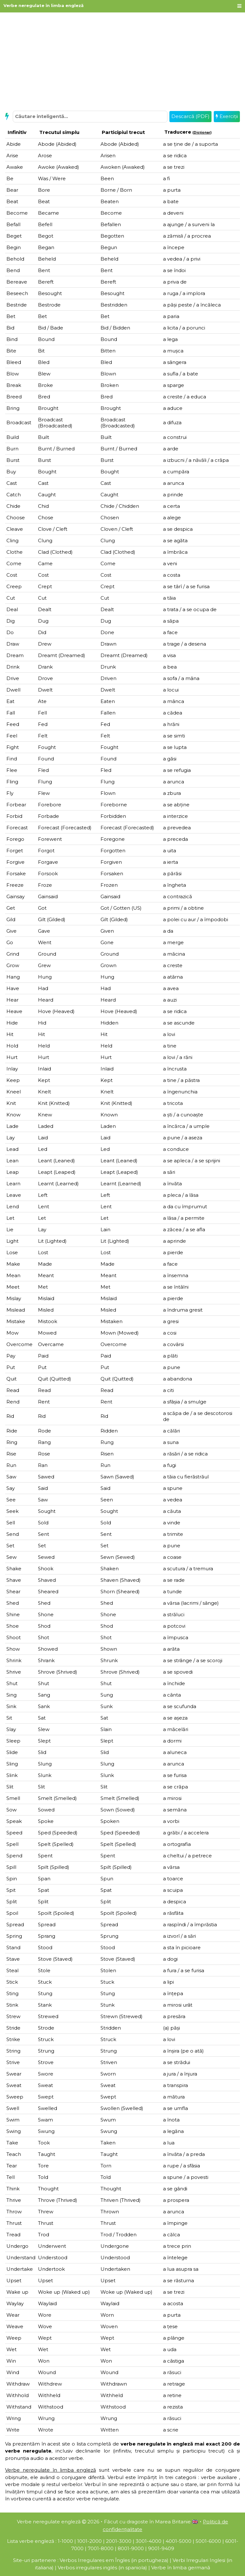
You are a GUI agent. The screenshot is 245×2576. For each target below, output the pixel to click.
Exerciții (227, 116)
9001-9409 (161, 2548)
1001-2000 (89, 2541)
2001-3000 (118, 2541)
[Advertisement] (122, 61)
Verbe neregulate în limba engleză (44, 5)
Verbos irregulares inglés (87, 2568)
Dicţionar (202, 132)
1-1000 (65, 2541)
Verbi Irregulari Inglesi (199, 2560)
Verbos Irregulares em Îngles (95, 2560)
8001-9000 (131, 2548)
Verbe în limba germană (180, 2568)
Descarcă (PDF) (190, 116)
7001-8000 (101, 2548)
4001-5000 (178, 2541)
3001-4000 (148, 2541)
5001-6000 (208, 2541)
